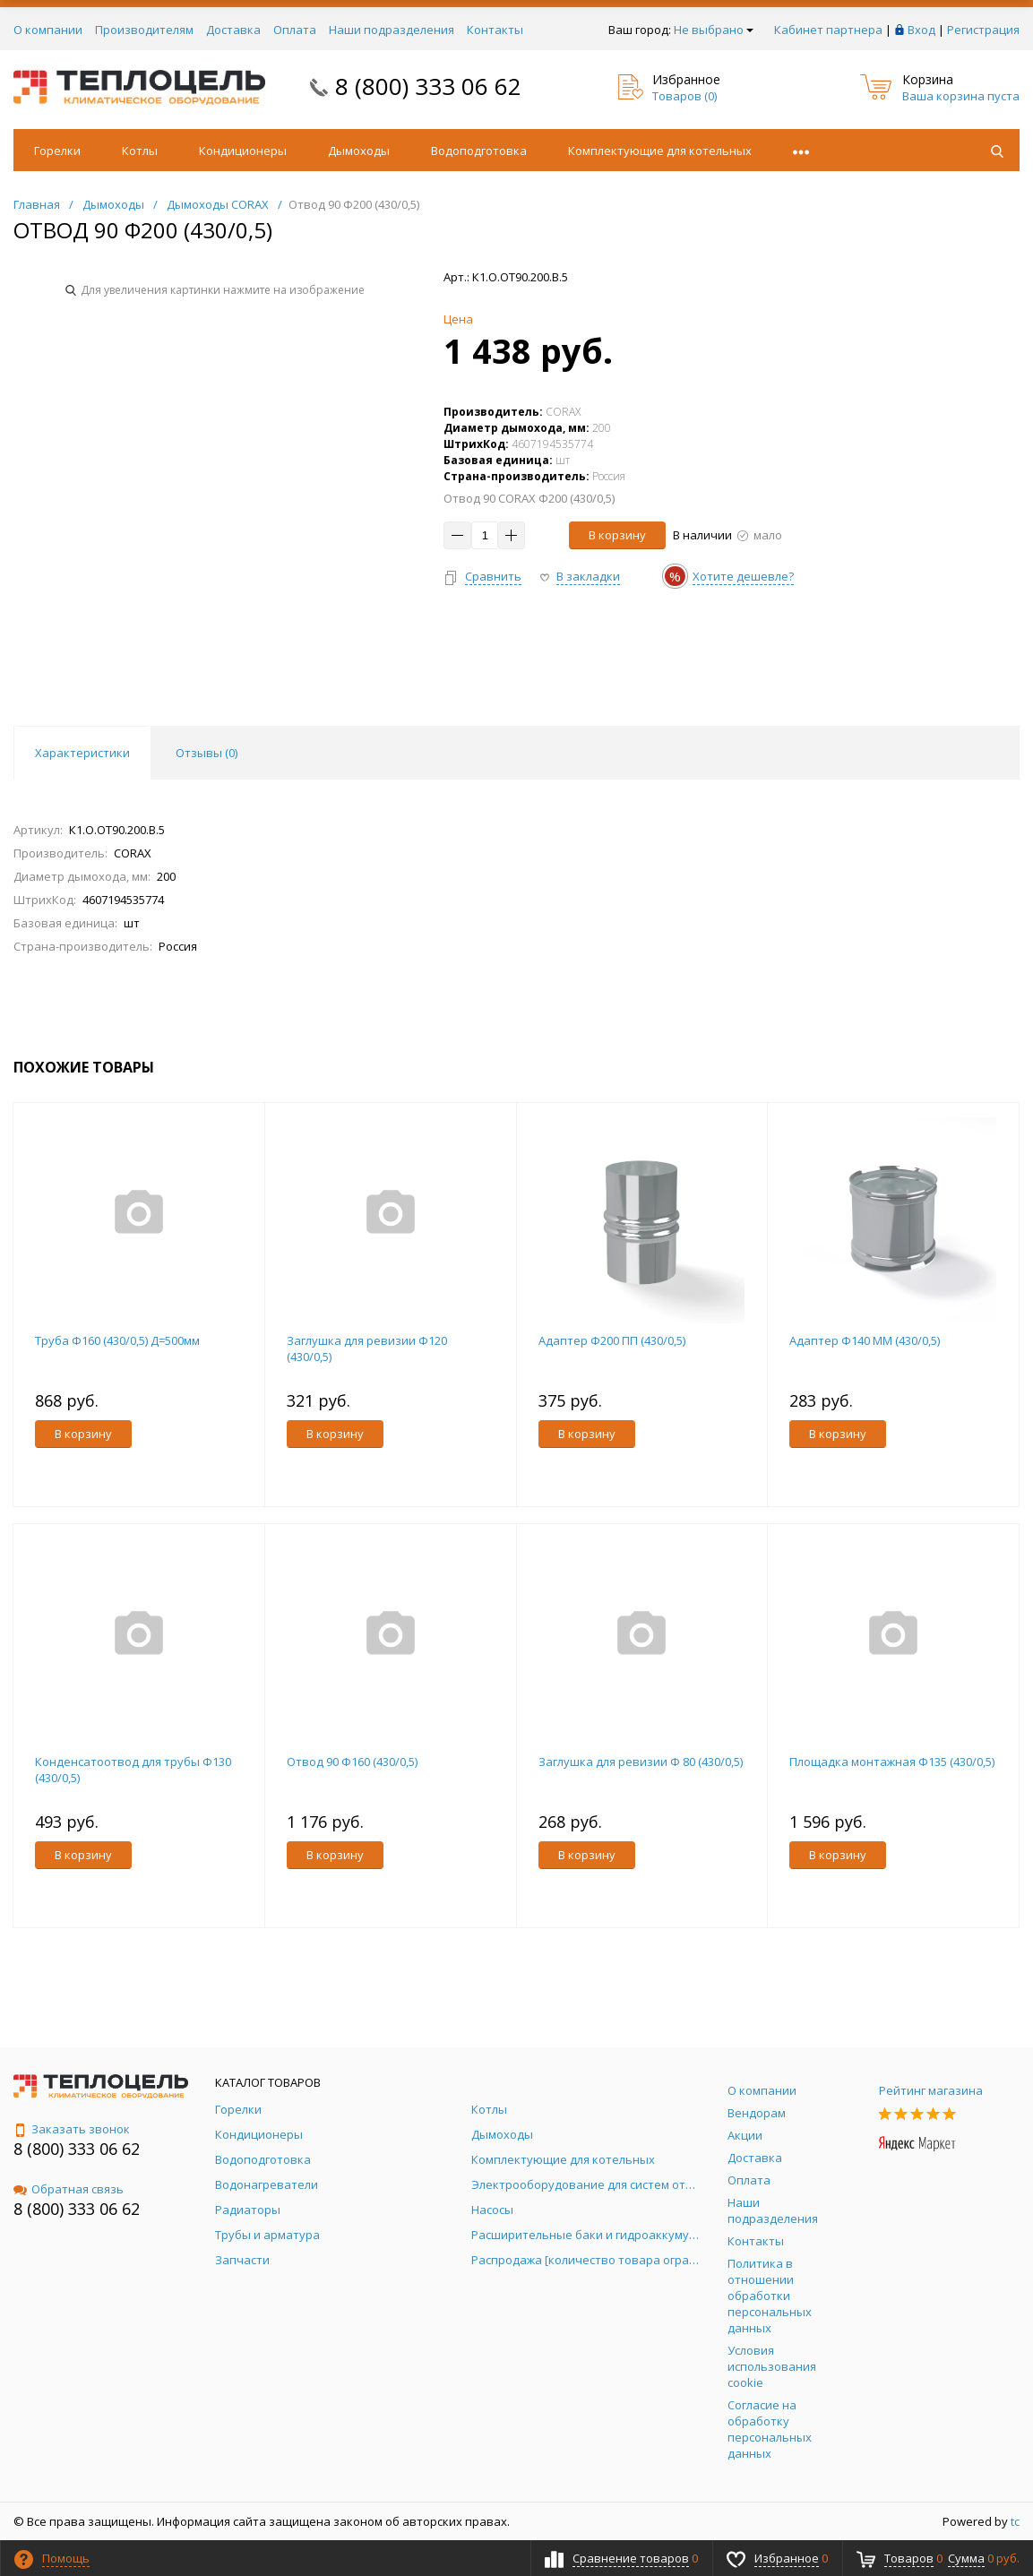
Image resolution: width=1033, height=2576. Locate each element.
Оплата (294, 30)
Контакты (495, 30)
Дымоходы (359, 150)
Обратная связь (68, 2189)
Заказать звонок (71, 2129)
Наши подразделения (391, 30)
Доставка (233, 30)
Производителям (144, 30)
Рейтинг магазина (931, 2090)
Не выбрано (713, 30)
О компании (47, 30)
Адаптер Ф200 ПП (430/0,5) (611, 1340)
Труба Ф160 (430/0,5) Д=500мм (117, 1340)
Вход (921, 30)
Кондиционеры (243, 150)
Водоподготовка (479, 150)
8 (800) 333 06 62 (428, 86)
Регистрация (983, 30)
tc (1015, 2521)
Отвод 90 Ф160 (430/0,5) (352, 1761)
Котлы (140, 150)
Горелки (57, 150)
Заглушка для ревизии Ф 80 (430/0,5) (640, 1761)
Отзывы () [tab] (206, 753)
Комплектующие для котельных (660, 150)
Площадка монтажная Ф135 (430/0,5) (891, 1761)
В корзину (617, 535)
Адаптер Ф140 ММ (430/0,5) (864, 1340)
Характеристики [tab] (82, 753)
